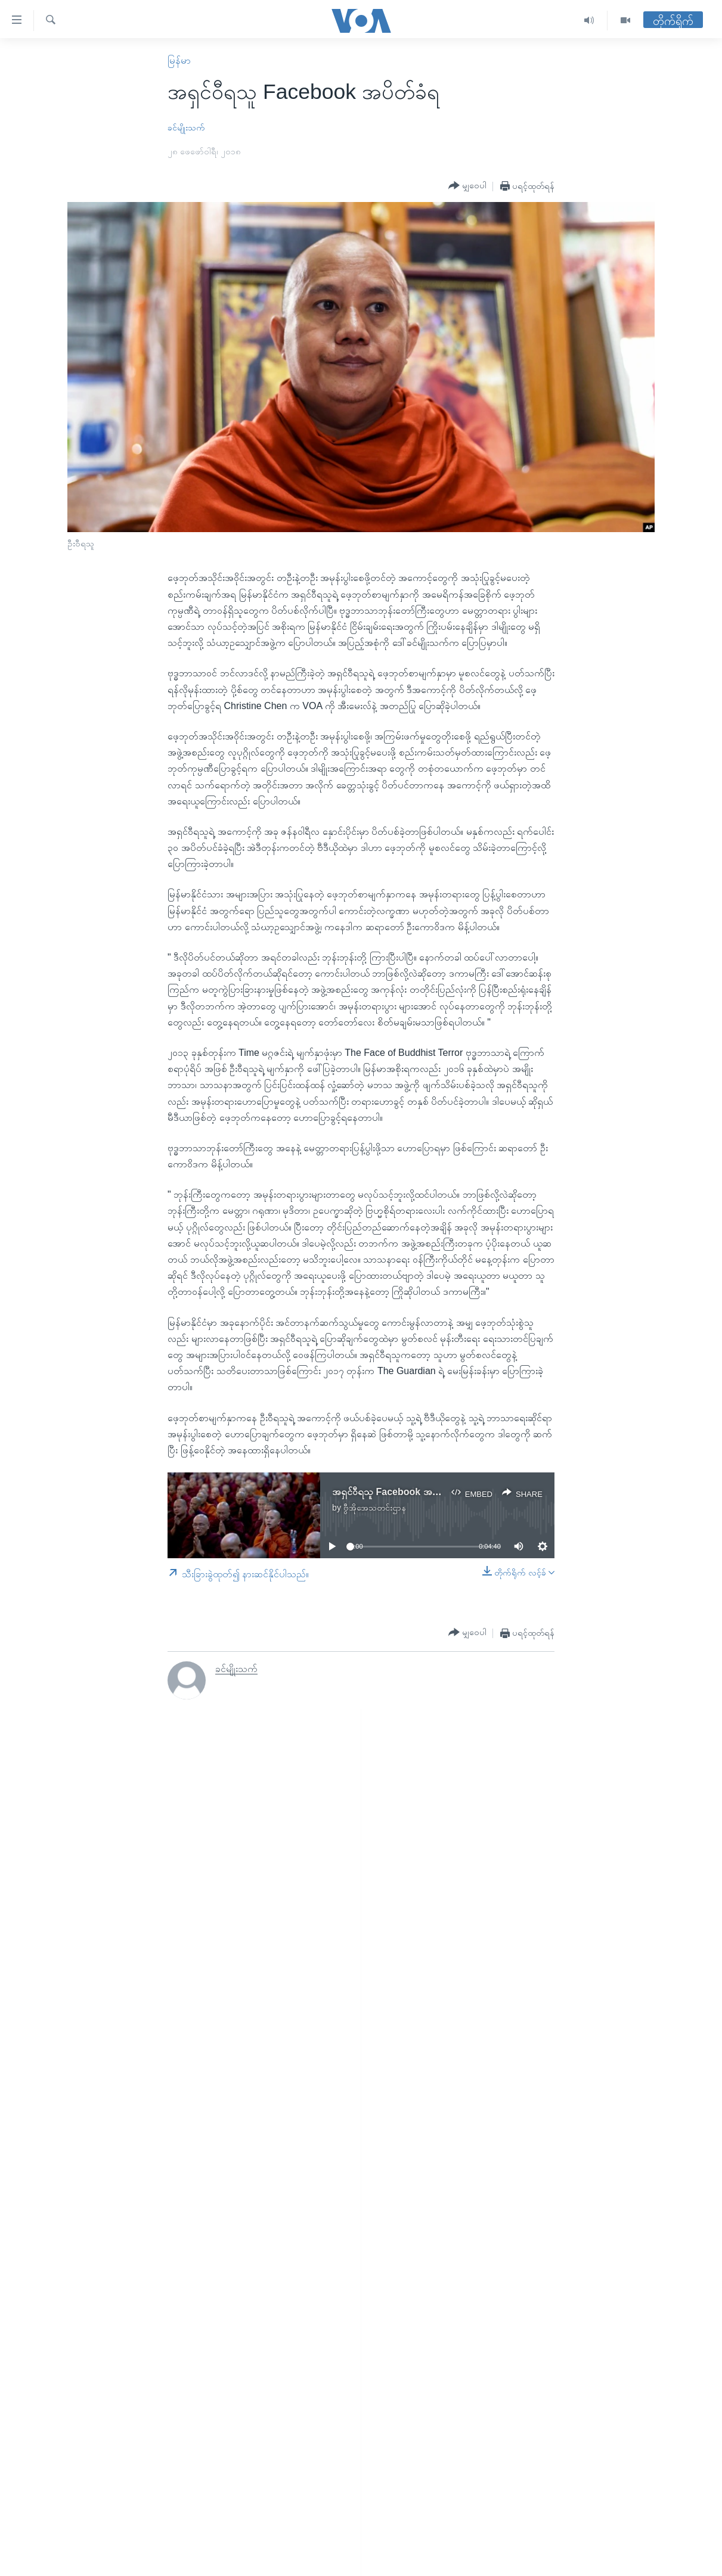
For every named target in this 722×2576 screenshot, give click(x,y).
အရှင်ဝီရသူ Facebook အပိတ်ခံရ (396, 1492)
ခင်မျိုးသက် (186, 127)
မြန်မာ (179, 60)
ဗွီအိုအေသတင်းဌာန (374, 1507)
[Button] (467, 185)
